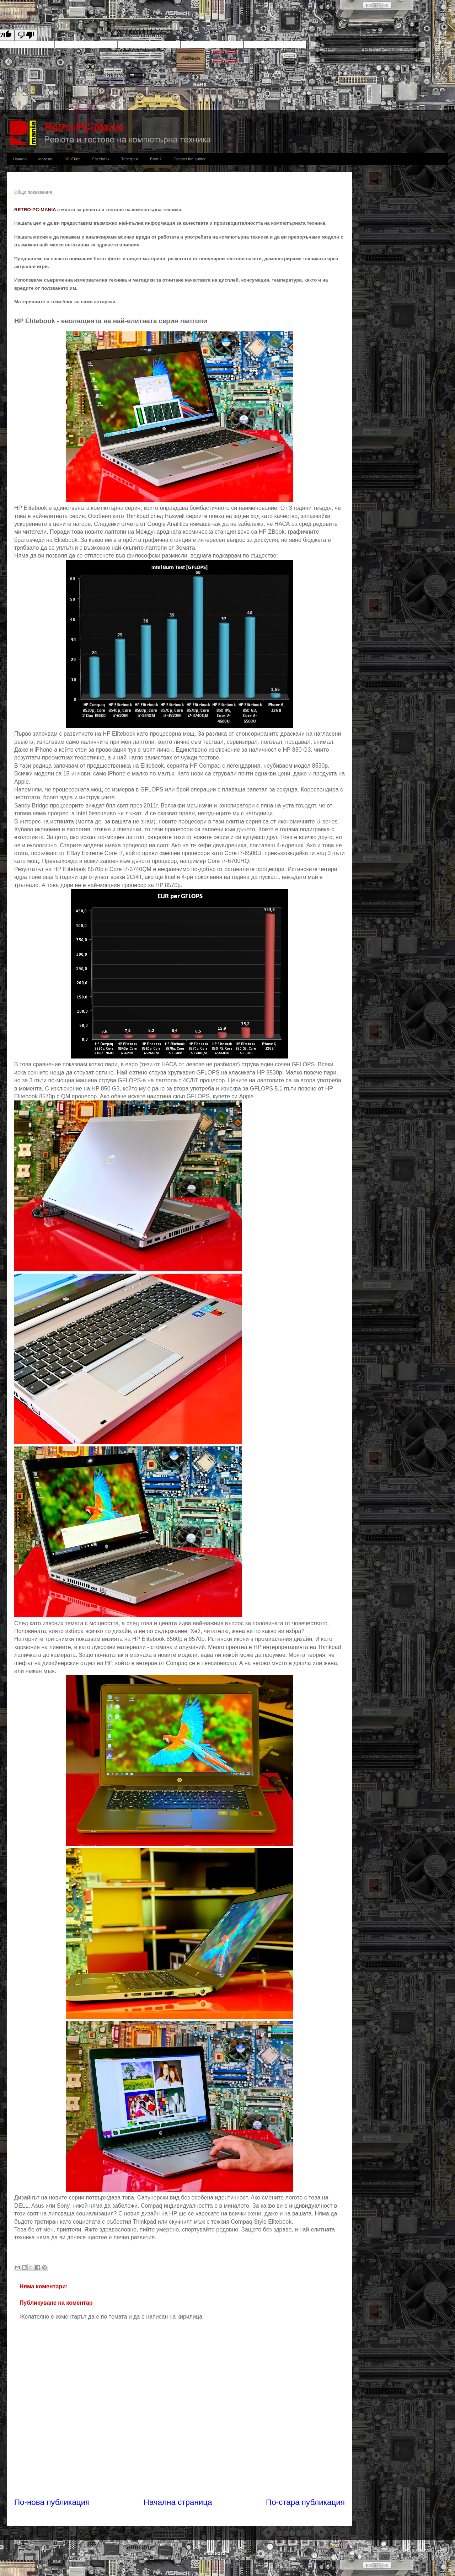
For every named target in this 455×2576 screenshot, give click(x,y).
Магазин (45, 159)
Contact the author (189, 159)
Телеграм (129, 159)
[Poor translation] (26, 35)
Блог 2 (156, 159)
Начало (20, 159)
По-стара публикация (305, 2502)
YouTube (72, 159)
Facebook (100, 159)
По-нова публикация (52, 2502)
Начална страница (178, 2502)
